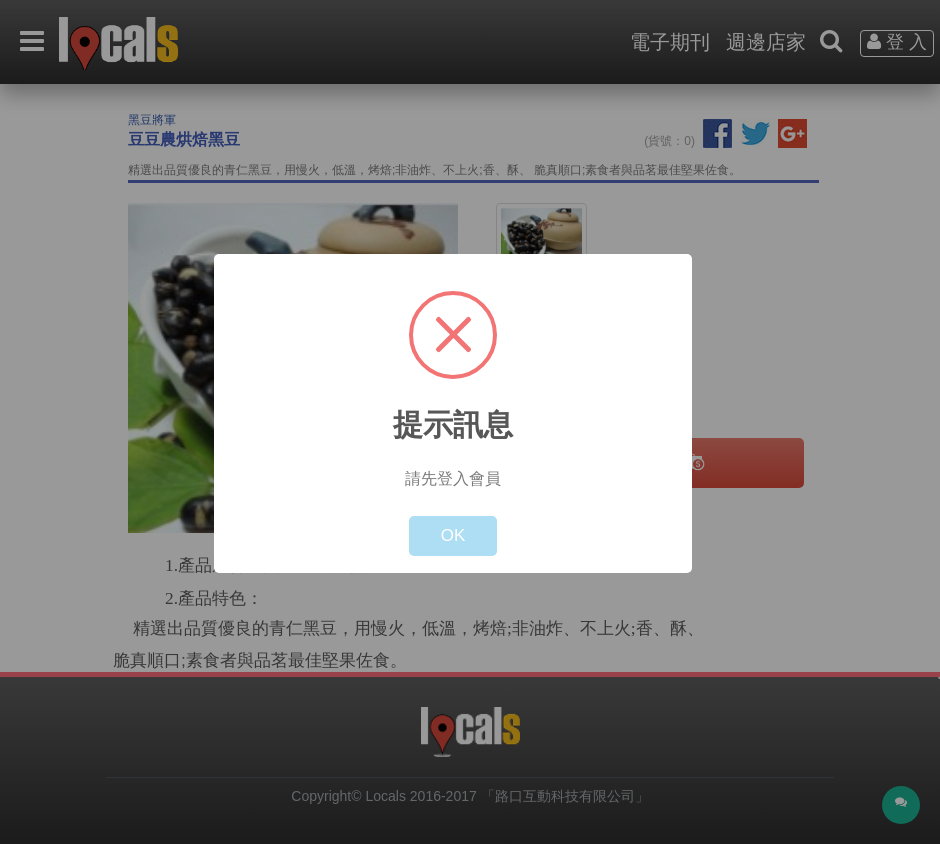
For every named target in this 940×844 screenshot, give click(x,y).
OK (453, 535)
